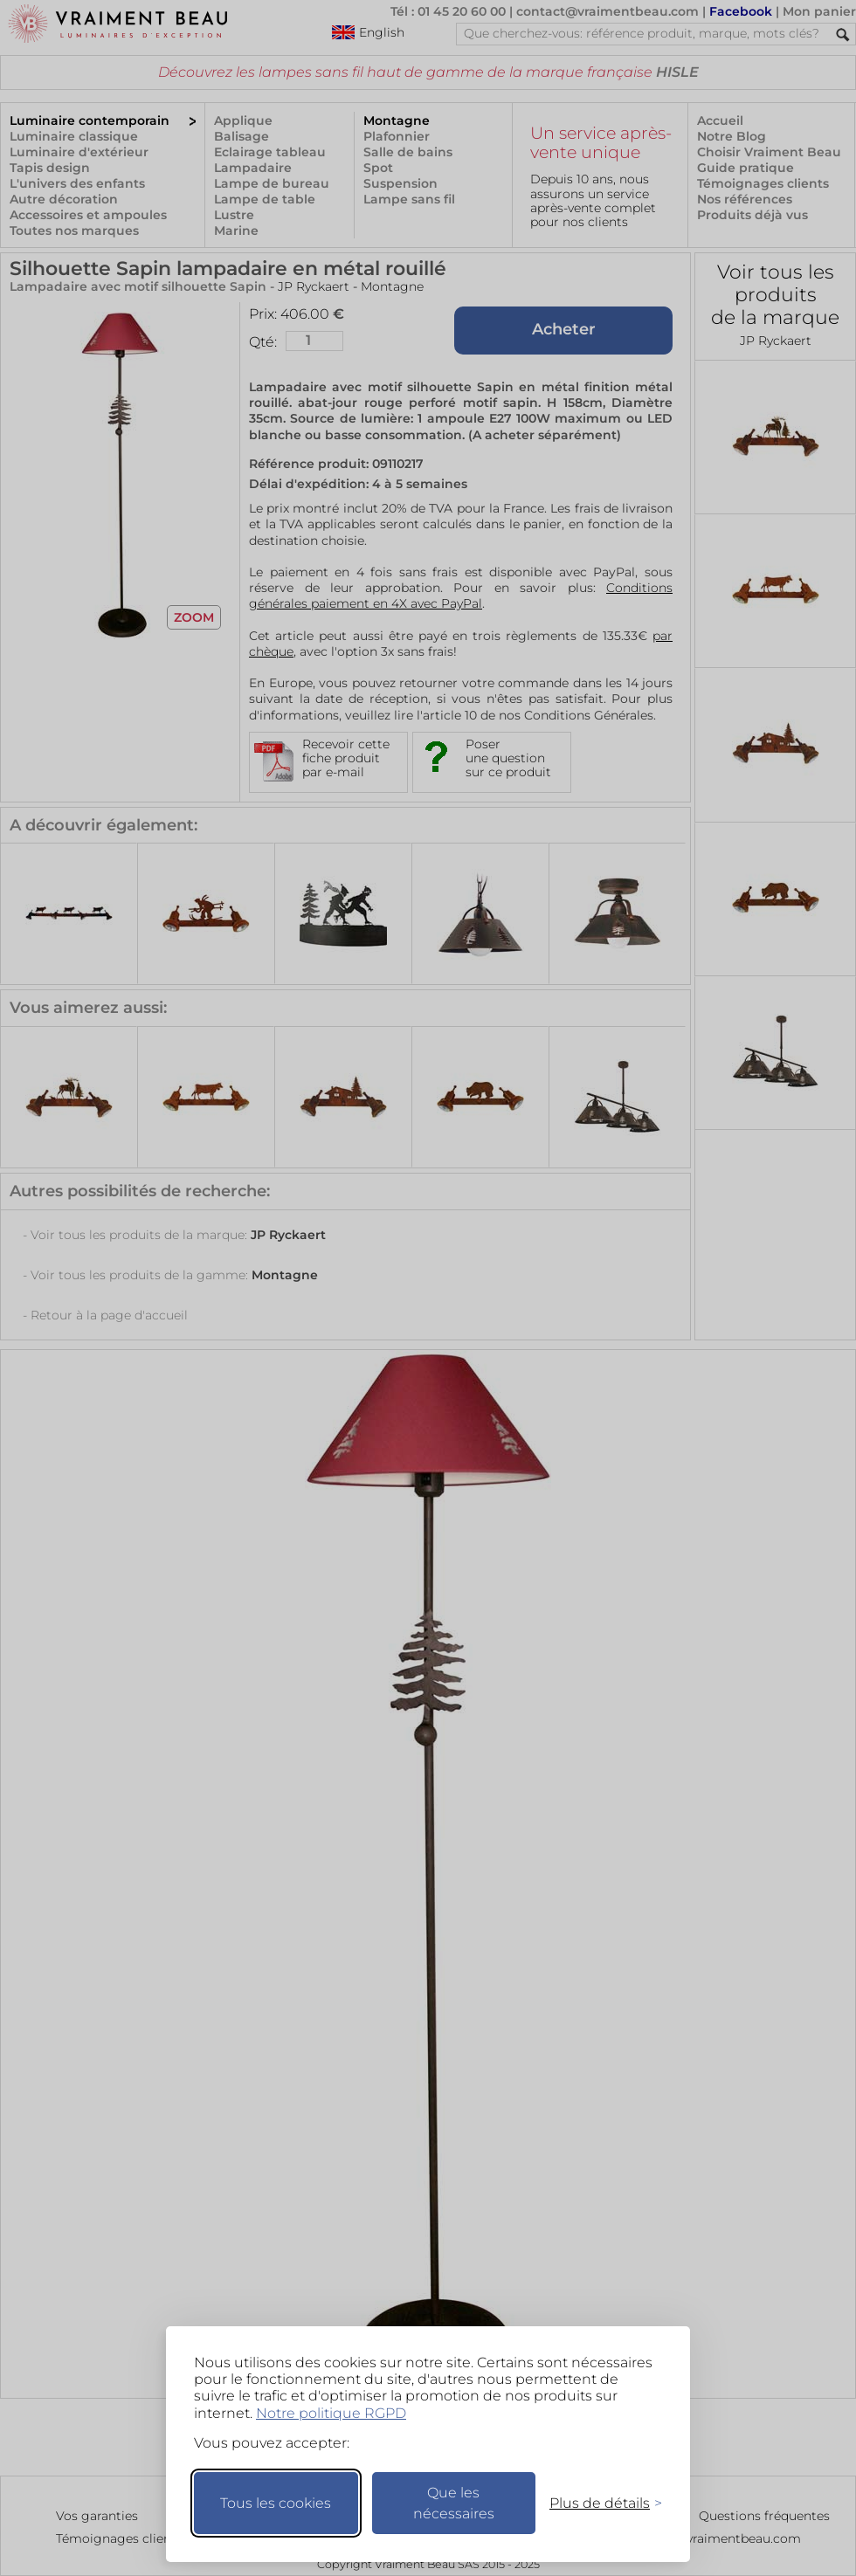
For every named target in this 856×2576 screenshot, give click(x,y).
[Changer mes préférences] (597, 2503)
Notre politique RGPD (331, 2413)
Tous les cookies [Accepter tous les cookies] (275, 2503)
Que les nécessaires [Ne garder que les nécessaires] (453, 2503)
